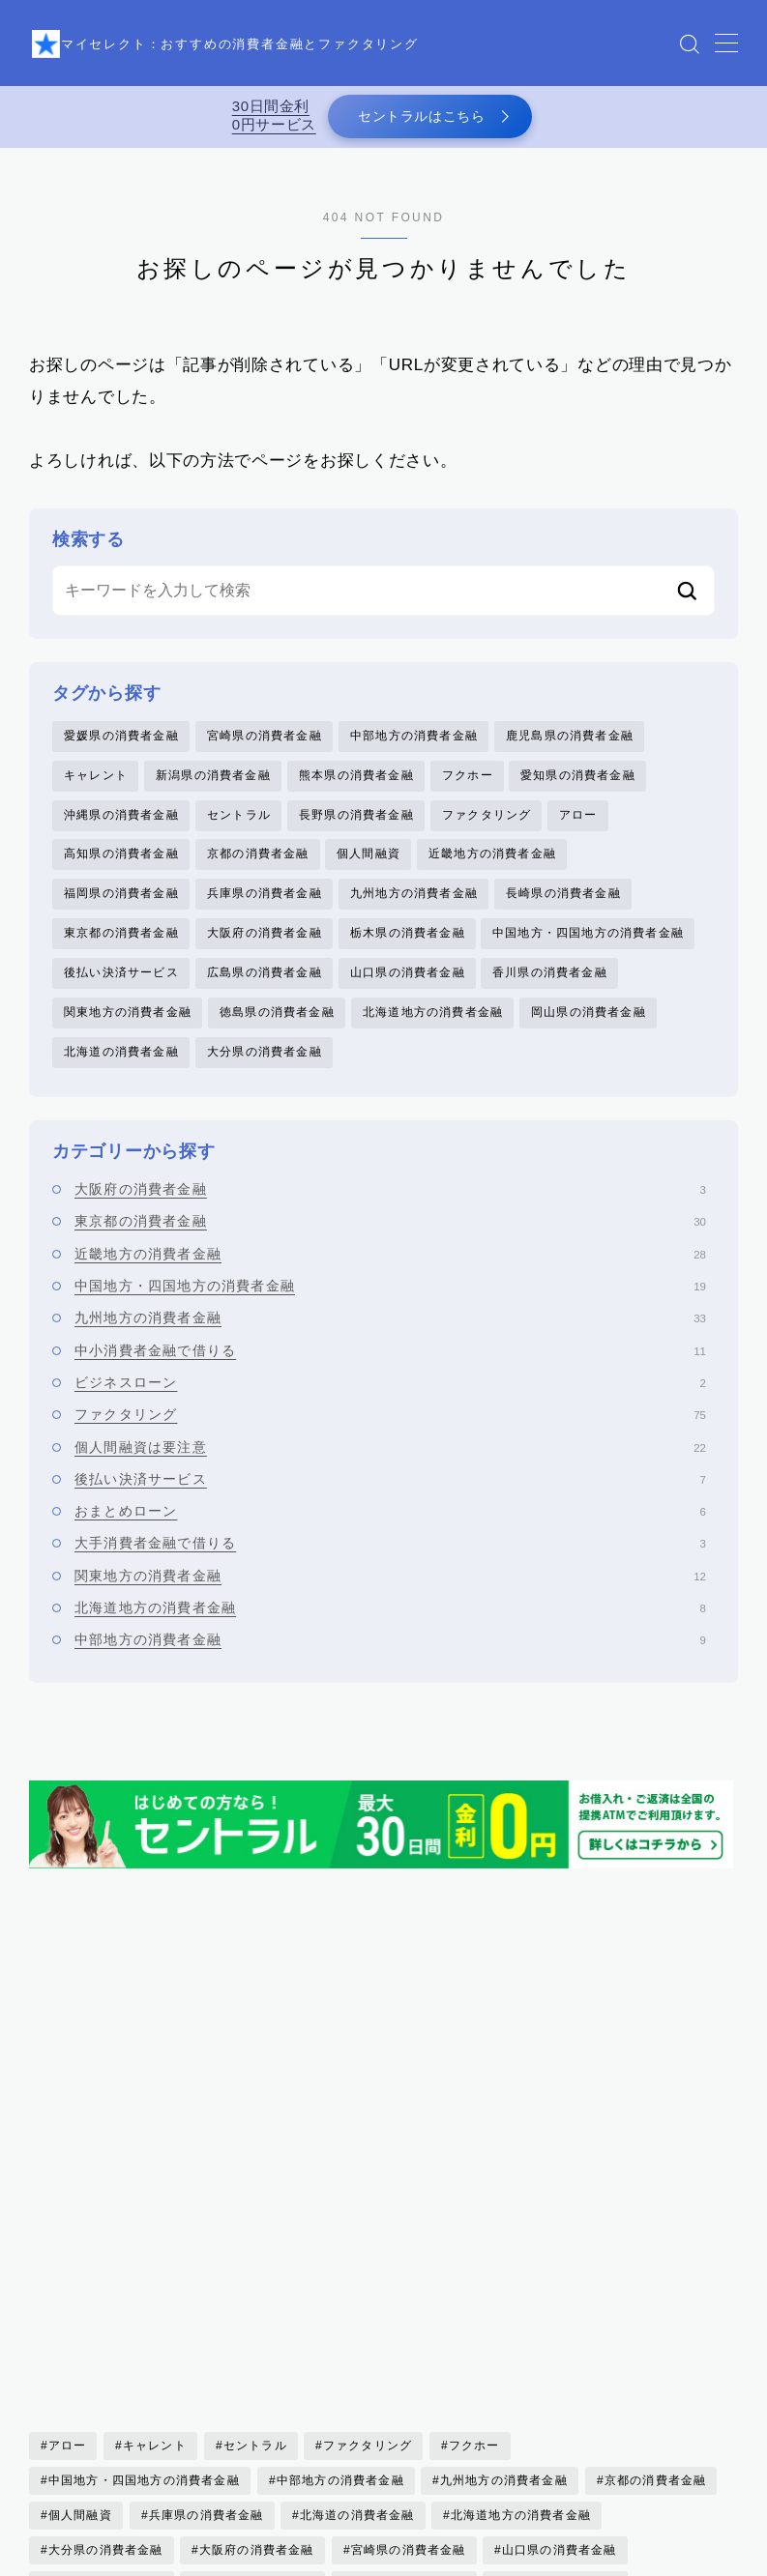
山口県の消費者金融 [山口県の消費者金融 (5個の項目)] (559, 2219)
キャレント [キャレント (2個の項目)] (155, 2115)
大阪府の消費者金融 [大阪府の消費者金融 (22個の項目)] (256, 2219)
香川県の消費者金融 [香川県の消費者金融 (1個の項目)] (105, 2393)
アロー (578, 828)
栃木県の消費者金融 (407, 951)
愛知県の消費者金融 (577, 787)
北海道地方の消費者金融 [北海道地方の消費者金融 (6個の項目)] (521, 2184)
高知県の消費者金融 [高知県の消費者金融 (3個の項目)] (256, 2393)
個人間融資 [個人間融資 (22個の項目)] (80, 2184)
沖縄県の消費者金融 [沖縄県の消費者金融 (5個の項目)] (256, 2323)
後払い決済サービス (121, 992)
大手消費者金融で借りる (390, 1567)
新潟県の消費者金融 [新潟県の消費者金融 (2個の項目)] (408, 2289)
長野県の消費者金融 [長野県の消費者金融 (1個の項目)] (421, 2358)
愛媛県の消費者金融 (121, 746)
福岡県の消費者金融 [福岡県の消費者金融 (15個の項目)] (559, 2323)
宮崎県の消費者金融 (264, 746)
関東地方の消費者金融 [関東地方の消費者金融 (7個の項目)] (578, 2358)
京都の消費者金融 (258, 869)
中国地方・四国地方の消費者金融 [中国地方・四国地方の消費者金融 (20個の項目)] (144, 2149)
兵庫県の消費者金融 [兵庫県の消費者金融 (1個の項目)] (205, 2184)
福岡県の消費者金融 (121, 909)
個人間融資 (368, 869)
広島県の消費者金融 (264, 992)
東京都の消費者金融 (121, 951)
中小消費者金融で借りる (390, 1373)
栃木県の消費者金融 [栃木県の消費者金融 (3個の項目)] (105, 2323)
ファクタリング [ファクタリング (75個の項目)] (367, 2115)
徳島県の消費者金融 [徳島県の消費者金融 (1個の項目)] (559, 2254)
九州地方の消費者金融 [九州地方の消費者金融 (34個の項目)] (504, 2149)
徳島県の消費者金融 (277, 1033)
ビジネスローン (390, 1405)
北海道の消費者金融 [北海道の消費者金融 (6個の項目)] (357, 2184)
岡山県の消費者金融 (588, 1033)
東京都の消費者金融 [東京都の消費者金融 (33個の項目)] (559, 2289)
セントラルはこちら (418, 121)
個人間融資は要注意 (390, 1470)
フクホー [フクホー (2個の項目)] (474, 2115)
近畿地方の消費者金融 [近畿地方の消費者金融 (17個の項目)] (112, 2358)
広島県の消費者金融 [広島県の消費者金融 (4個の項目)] (256, 2254)
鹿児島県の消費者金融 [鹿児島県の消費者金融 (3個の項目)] (415, 2393)
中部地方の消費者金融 (414, 746)
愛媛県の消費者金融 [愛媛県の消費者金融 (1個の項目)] (105, 2289)
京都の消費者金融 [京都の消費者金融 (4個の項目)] (655, 2149)
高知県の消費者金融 (121, 869)
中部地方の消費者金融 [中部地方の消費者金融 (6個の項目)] (339, 2149)
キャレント (96, 787)
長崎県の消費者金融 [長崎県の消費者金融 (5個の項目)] (269, 2358)
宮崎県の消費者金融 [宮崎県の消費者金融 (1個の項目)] (408, 2219)
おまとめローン (390, 1534)
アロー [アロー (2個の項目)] (67, 2115)
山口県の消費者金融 (407, 992)
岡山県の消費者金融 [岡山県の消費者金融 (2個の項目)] (105, 2254)
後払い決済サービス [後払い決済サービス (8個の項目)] (408, 2254)
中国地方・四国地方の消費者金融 (588, 951)
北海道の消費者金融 (121, 1074)
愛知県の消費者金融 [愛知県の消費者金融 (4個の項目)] (256, 2289)
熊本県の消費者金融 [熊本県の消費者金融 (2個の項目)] (408, 2323)
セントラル (239, 828)
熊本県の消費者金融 (356, 787)
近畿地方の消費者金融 (492, 869)
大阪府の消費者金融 (264, 951)
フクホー (467, 787)
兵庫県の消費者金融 (264, 909)
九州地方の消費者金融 (414, 909)
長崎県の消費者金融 (563, 909)
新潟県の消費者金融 (213, 787)
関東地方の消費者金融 (128, 1033)
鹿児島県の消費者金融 (570, 746)
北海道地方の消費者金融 (433, 1033)
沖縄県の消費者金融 (121, 828)
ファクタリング (486, 828)
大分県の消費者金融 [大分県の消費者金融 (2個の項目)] (105, 2219)
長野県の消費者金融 (356, 828)
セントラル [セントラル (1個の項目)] (255, 2115)
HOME (51, 2560)
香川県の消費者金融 (549, 992)
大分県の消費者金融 (264, 1074)
